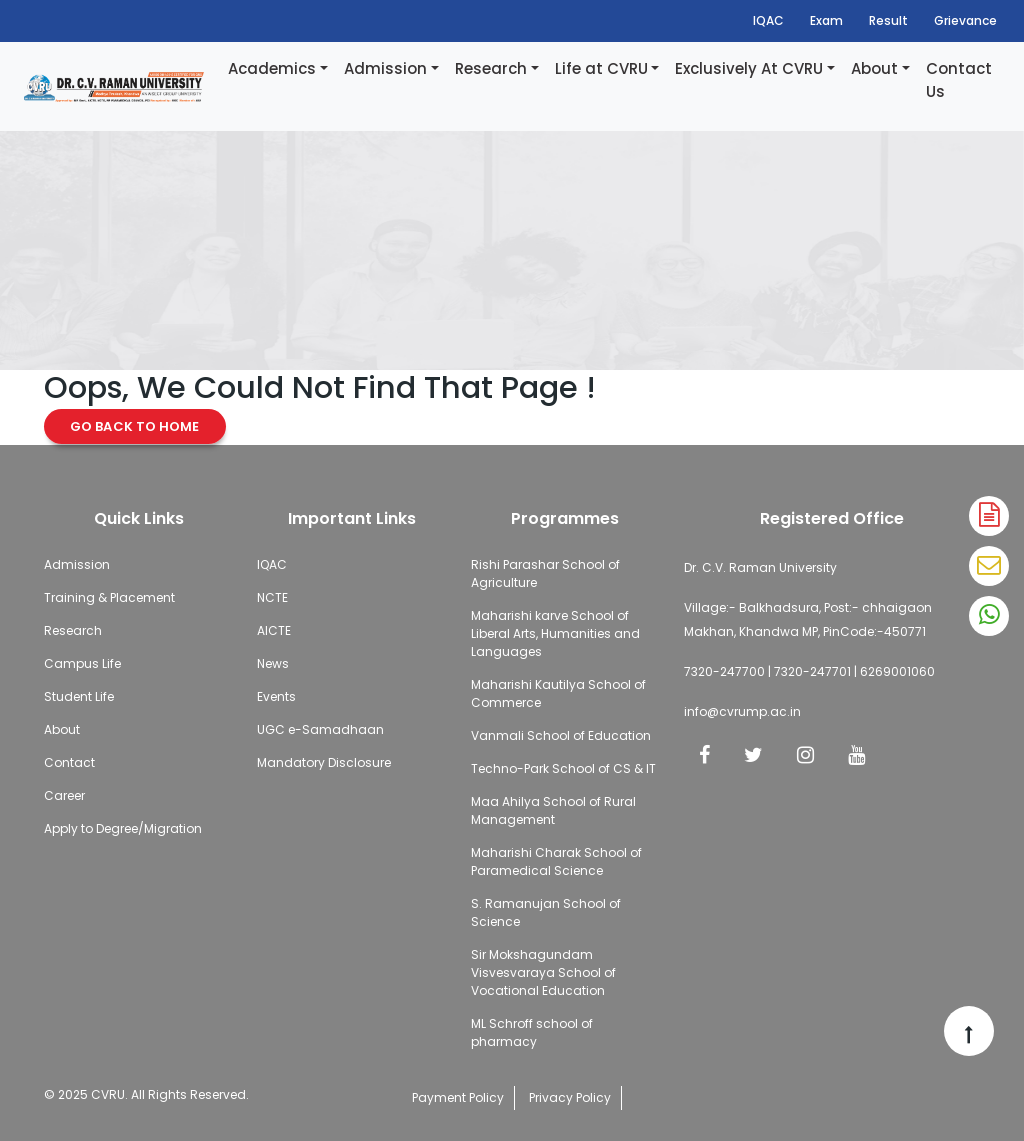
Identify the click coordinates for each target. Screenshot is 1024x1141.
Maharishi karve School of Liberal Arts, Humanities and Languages (555, 633)
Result (888, 20)
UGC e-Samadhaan (320, 729)
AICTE (274, 630)
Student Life (79, 696)
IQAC (768, 20)
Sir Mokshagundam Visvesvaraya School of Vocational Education (543, 972)
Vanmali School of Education (561, 735)
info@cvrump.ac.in (742, 711)
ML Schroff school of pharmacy (532, 1032)
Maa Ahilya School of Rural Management (553, 810)
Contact (69, 762)
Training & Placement (109, 597)
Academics (272, 68)
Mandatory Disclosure (324, 762)
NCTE (272, 597)
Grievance (965, 20)
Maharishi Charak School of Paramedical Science (556, 861)
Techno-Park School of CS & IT (563, 768)
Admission (385, 68)
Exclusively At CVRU (749, 68)
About (874, 68)
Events (276, 696)
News (273, 663)
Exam (826, 20)
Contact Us (959, 80)
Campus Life (82, 663)
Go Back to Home (135, 426)
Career (64, 795)
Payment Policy (458, 1097)
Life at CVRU (601, 68)
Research (491, 68)
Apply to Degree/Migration (123, 828)
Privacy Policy (570, 1097)
